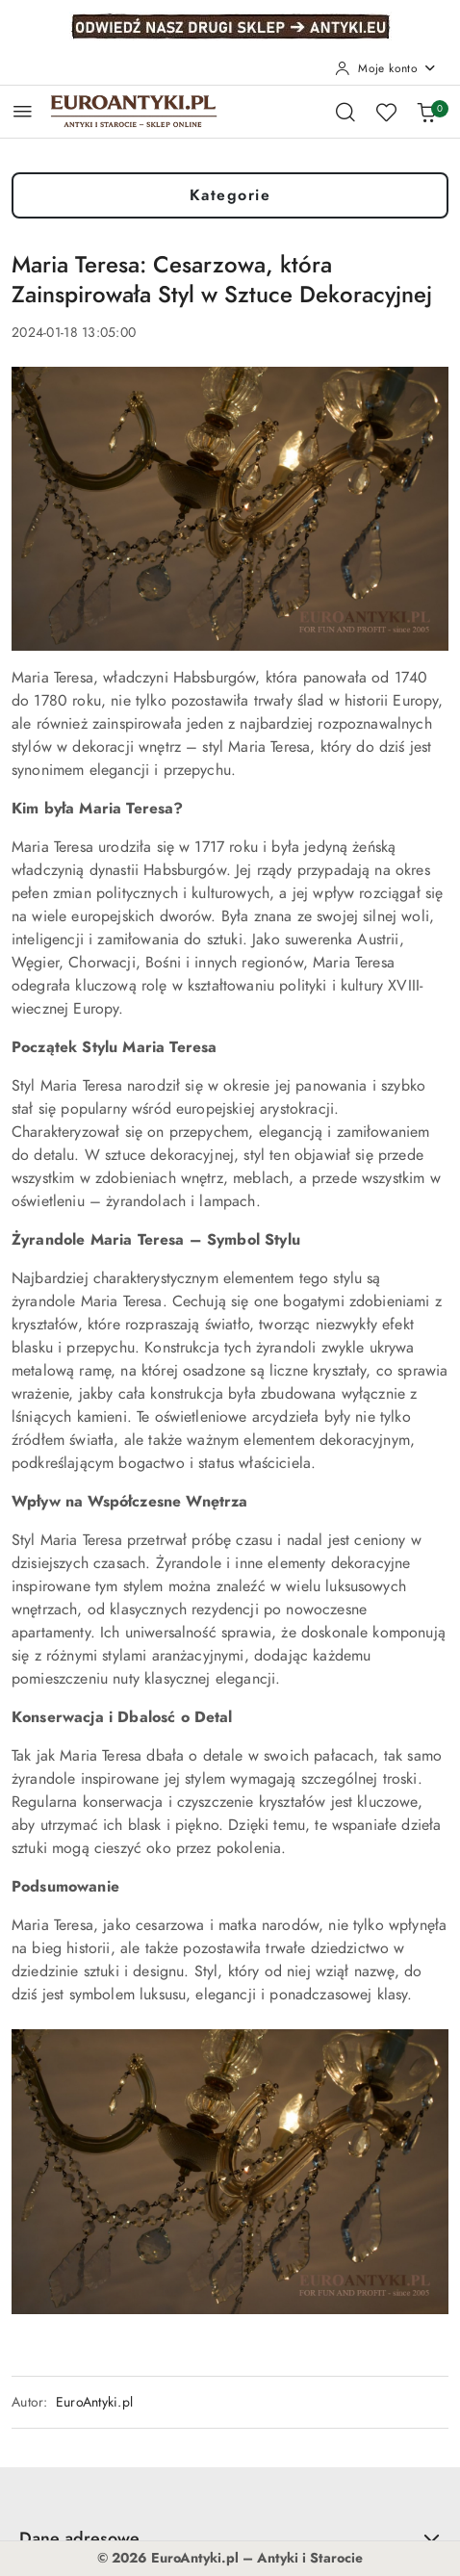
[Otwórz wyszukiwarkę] (345, 111)
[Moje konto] (386, 68)
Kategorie (230, 195)
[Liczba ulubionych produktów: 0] (385, 111)
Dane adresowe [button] (230, 2538)
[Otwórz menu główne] (23, 111)
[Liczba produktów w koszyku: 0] (426, 111)
